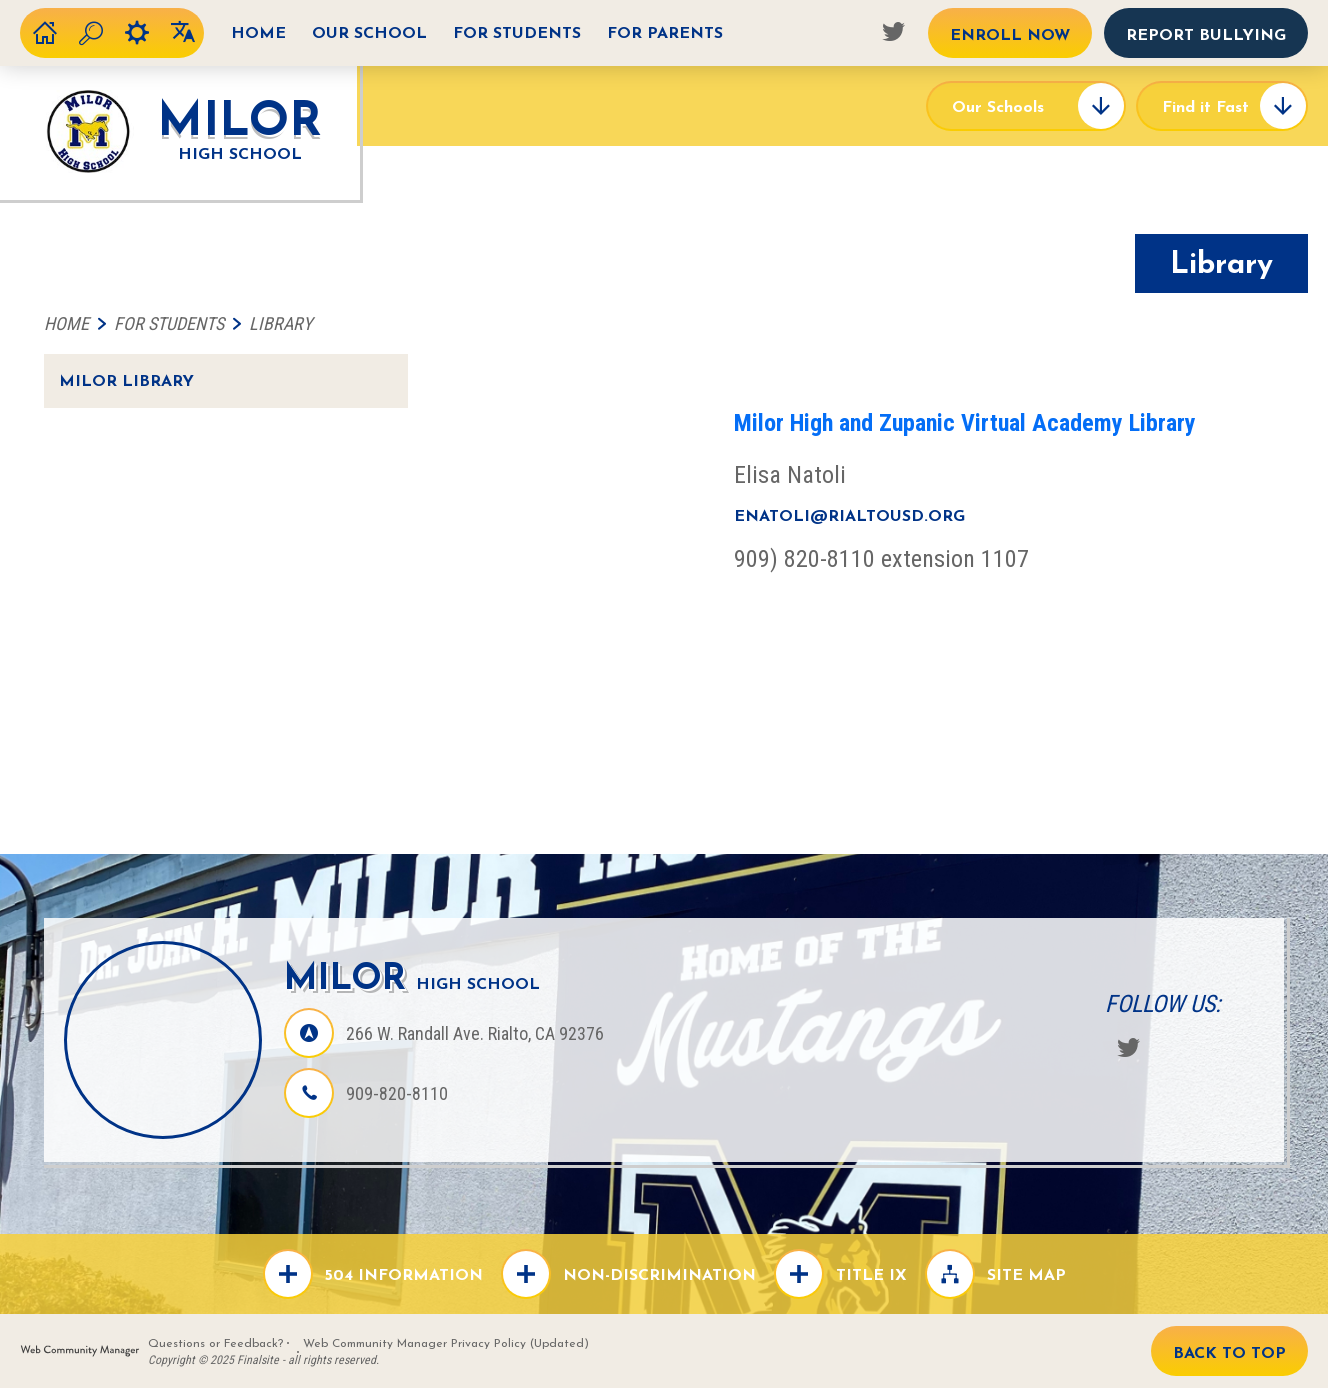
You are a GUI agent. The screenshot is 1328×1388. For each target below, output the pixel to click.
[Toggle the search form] (91, 33)
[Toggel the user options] (137, 33)
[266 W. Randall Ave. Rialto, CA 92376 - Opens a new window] (475, 1033)
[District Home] (45, 33)
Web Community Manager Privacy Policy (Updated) (446, 1344)
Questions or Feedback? (215, 1344)
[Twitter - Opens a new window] (893, 31)
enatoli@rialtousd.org (849, 517)
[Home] (258, 33)
